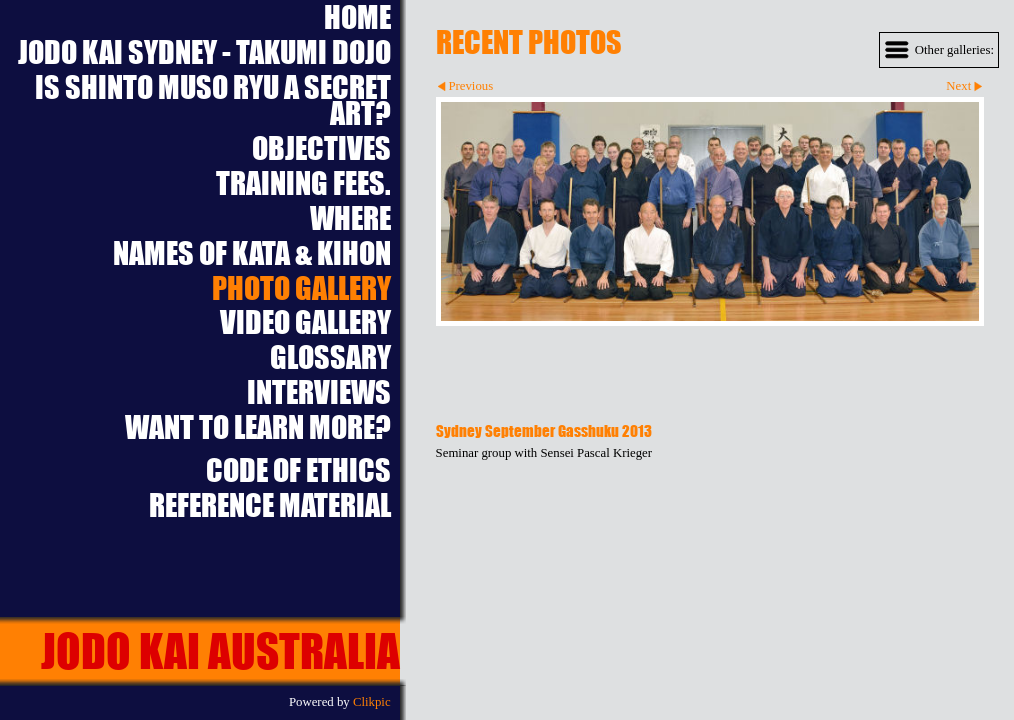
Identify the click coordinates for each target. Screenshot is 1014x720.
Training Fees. (303, 183)
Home (357, 17)
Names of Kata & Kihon (252, 253)
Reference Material (270, 505)
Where (350, 218)
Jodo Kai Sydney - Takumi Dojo (204, 52)
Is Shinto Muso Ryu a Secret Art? (213, 101)
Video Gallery (305, 322)
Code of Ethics (298, 470)
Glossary (330, 357)
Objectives (321, 148)
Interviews (319, 392)
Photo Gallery (301, 288)
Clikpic (372, 702)
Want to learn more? (258, 427)
